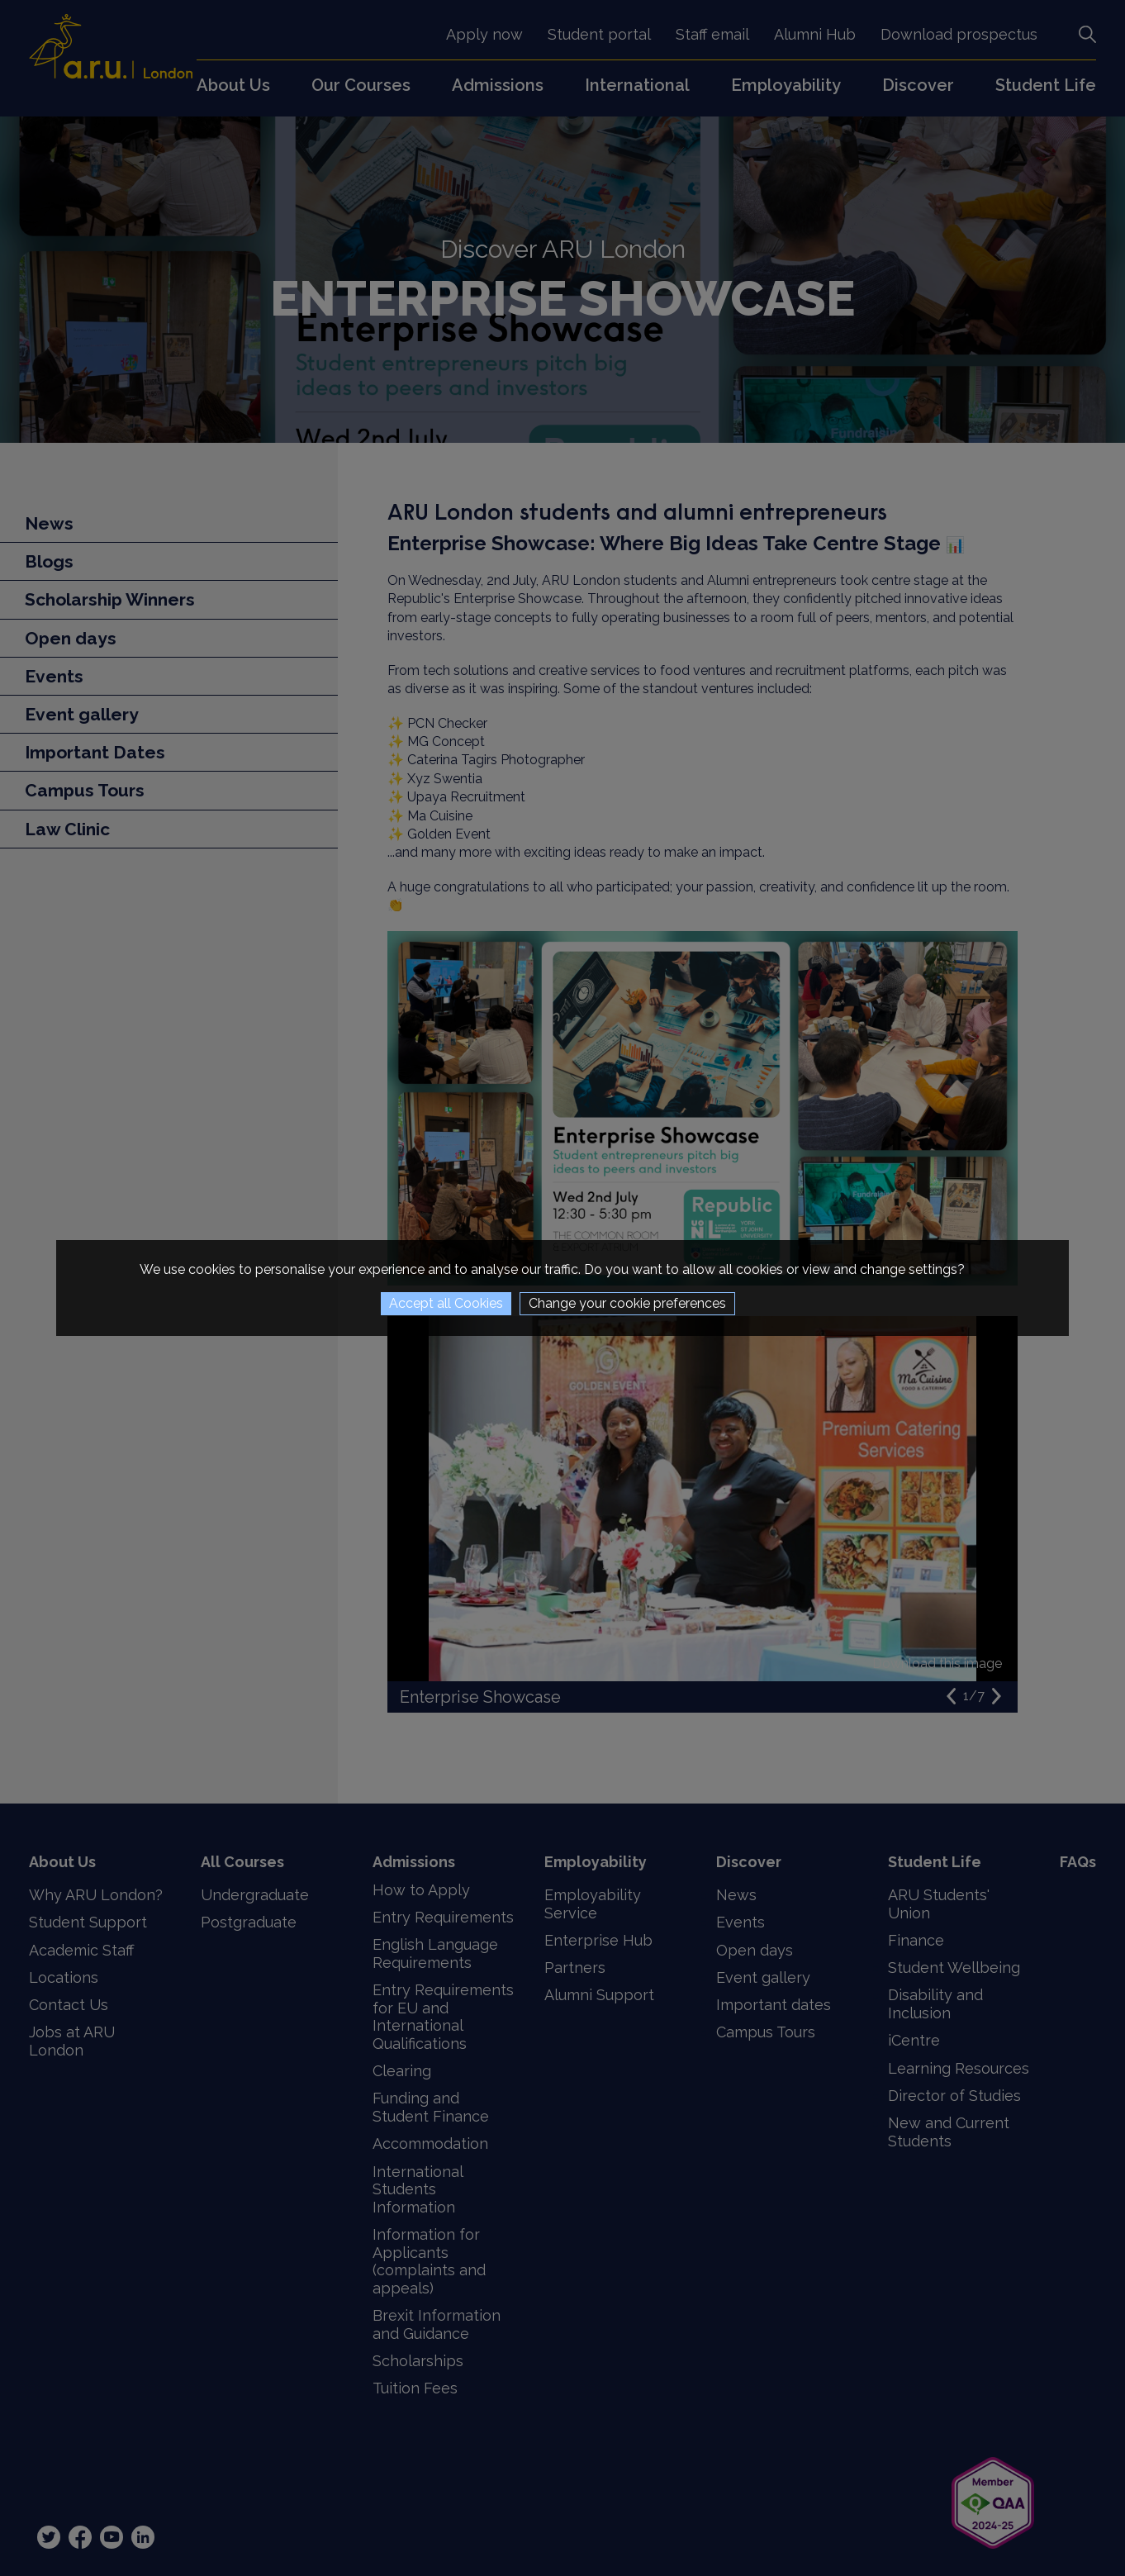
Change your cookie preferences (627, 1303)
